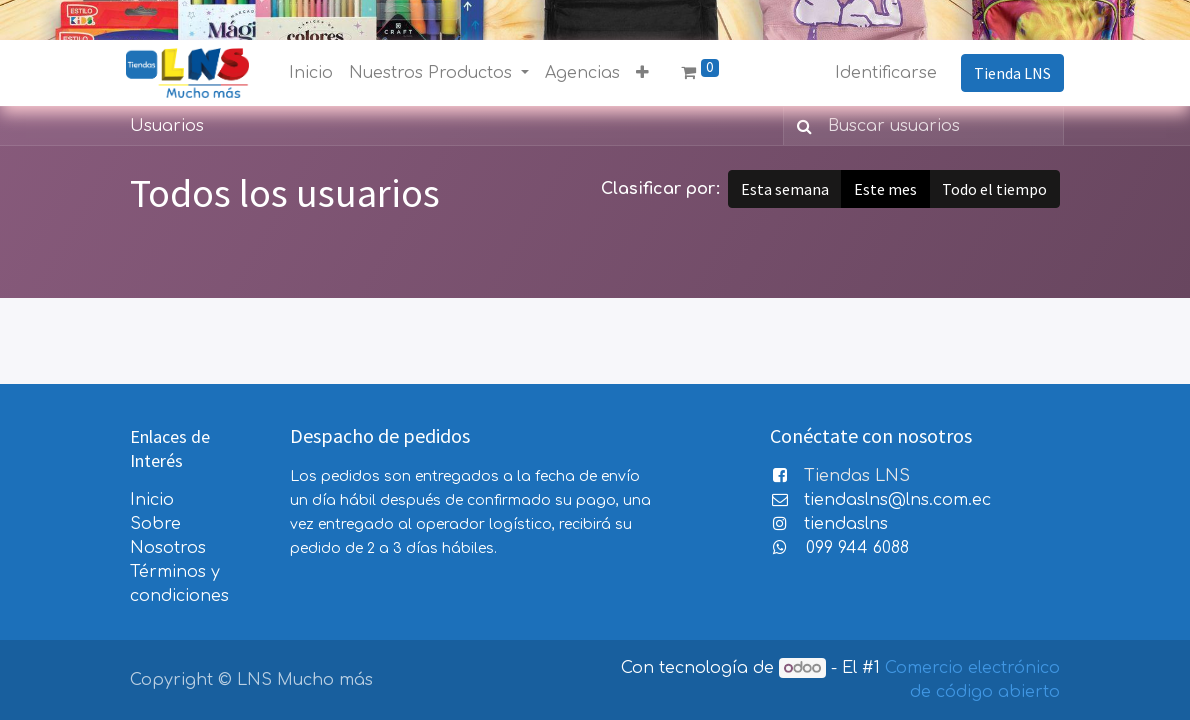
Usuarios (167, 126)
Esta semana (785, 189)
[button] (646, 73)
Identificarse (882, 73)
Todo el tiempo (994, 189)
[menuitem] (315, 73)
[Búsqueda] (800, 126)
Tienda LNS (1008, 73)
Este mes (885, 189)
